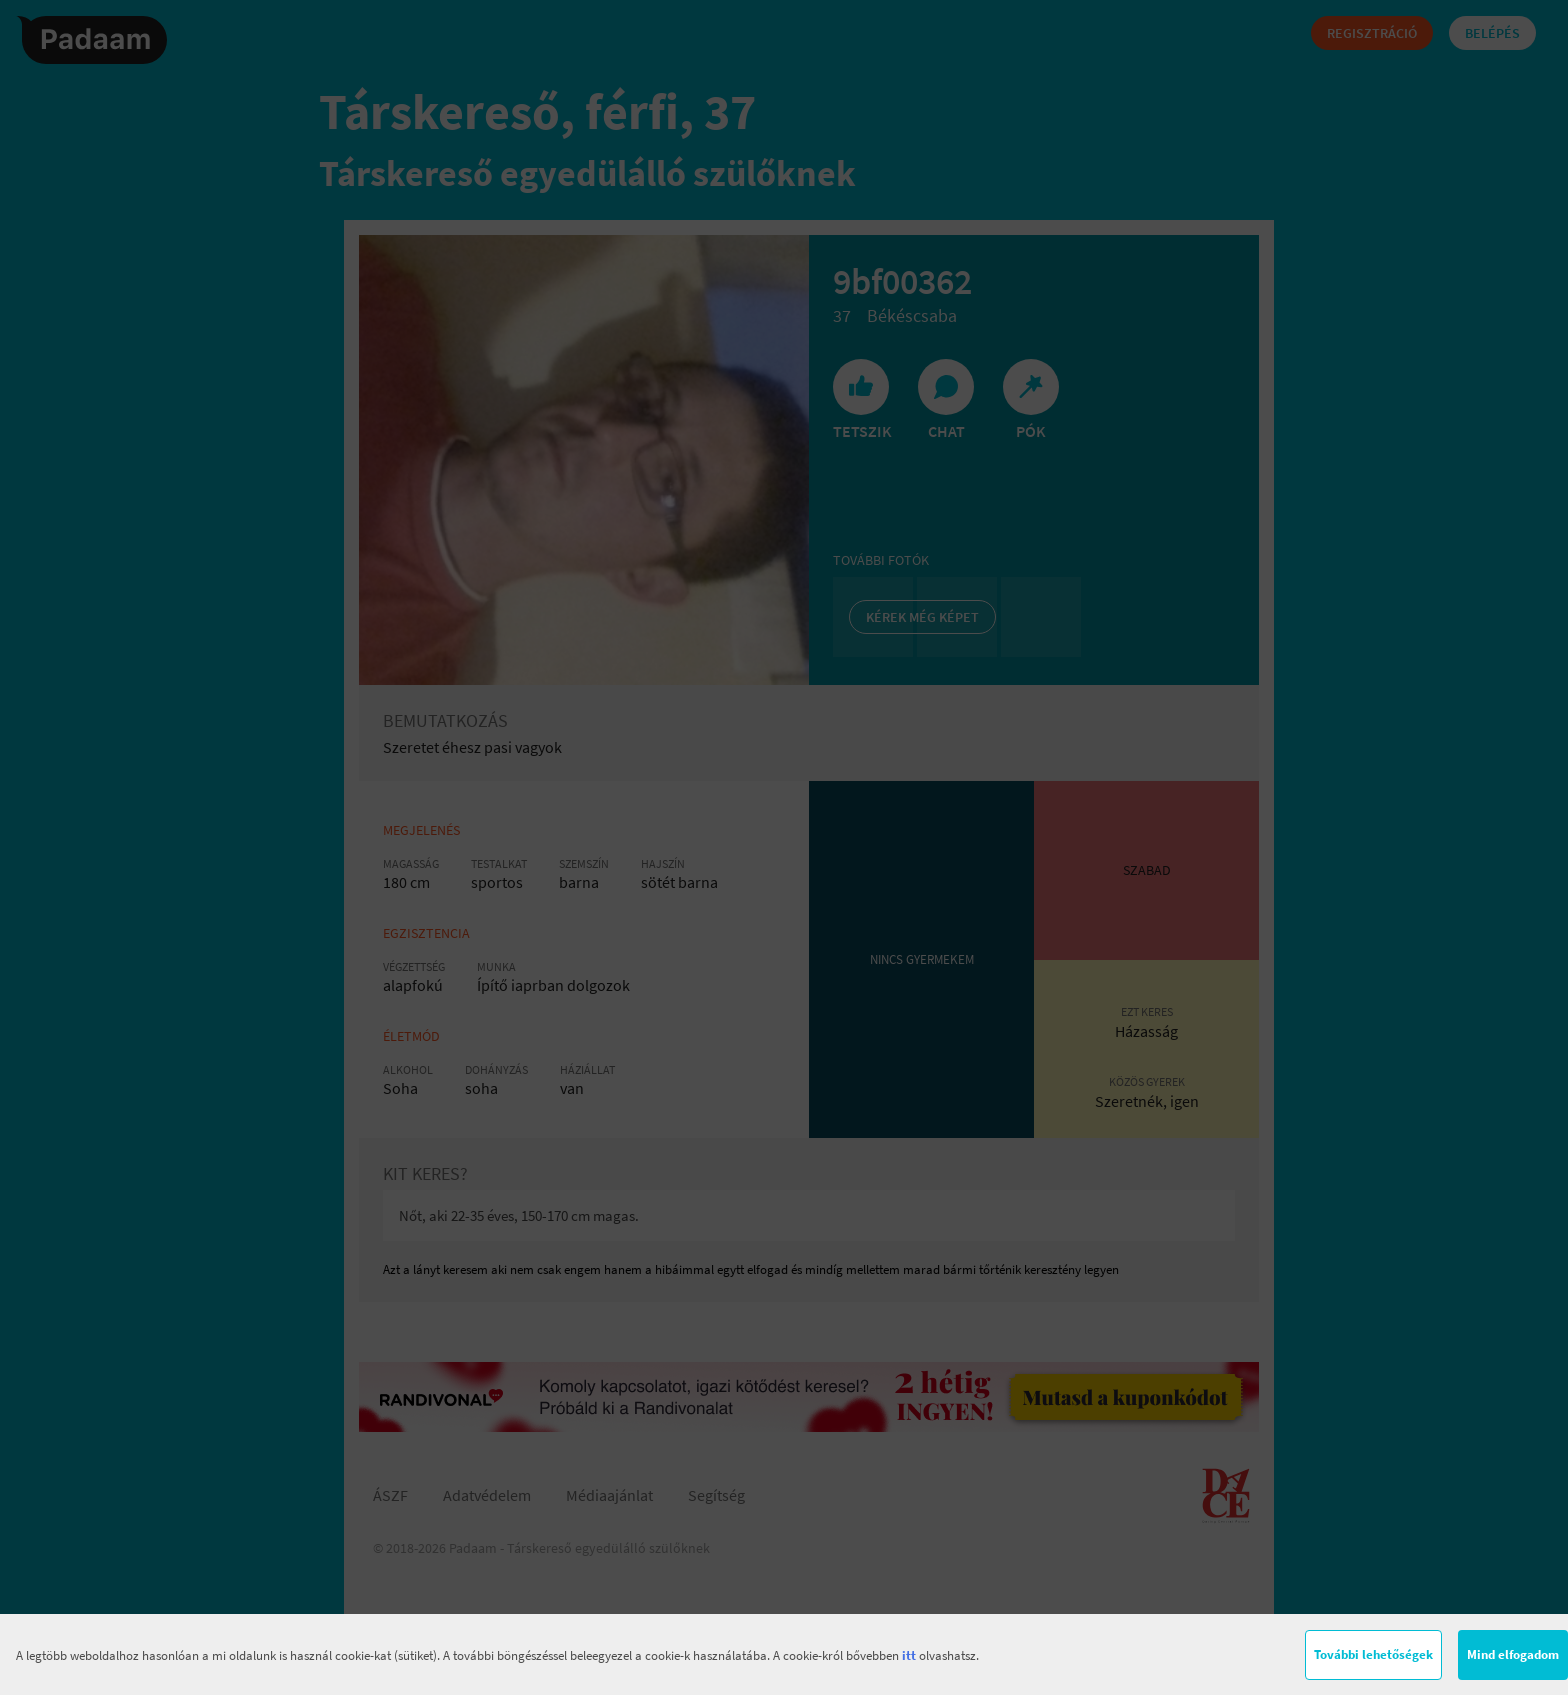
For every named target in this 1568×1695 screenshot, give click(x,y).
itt (909, 1655)
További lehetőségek (1373, 1654)
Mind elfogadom (1513, 1654)
